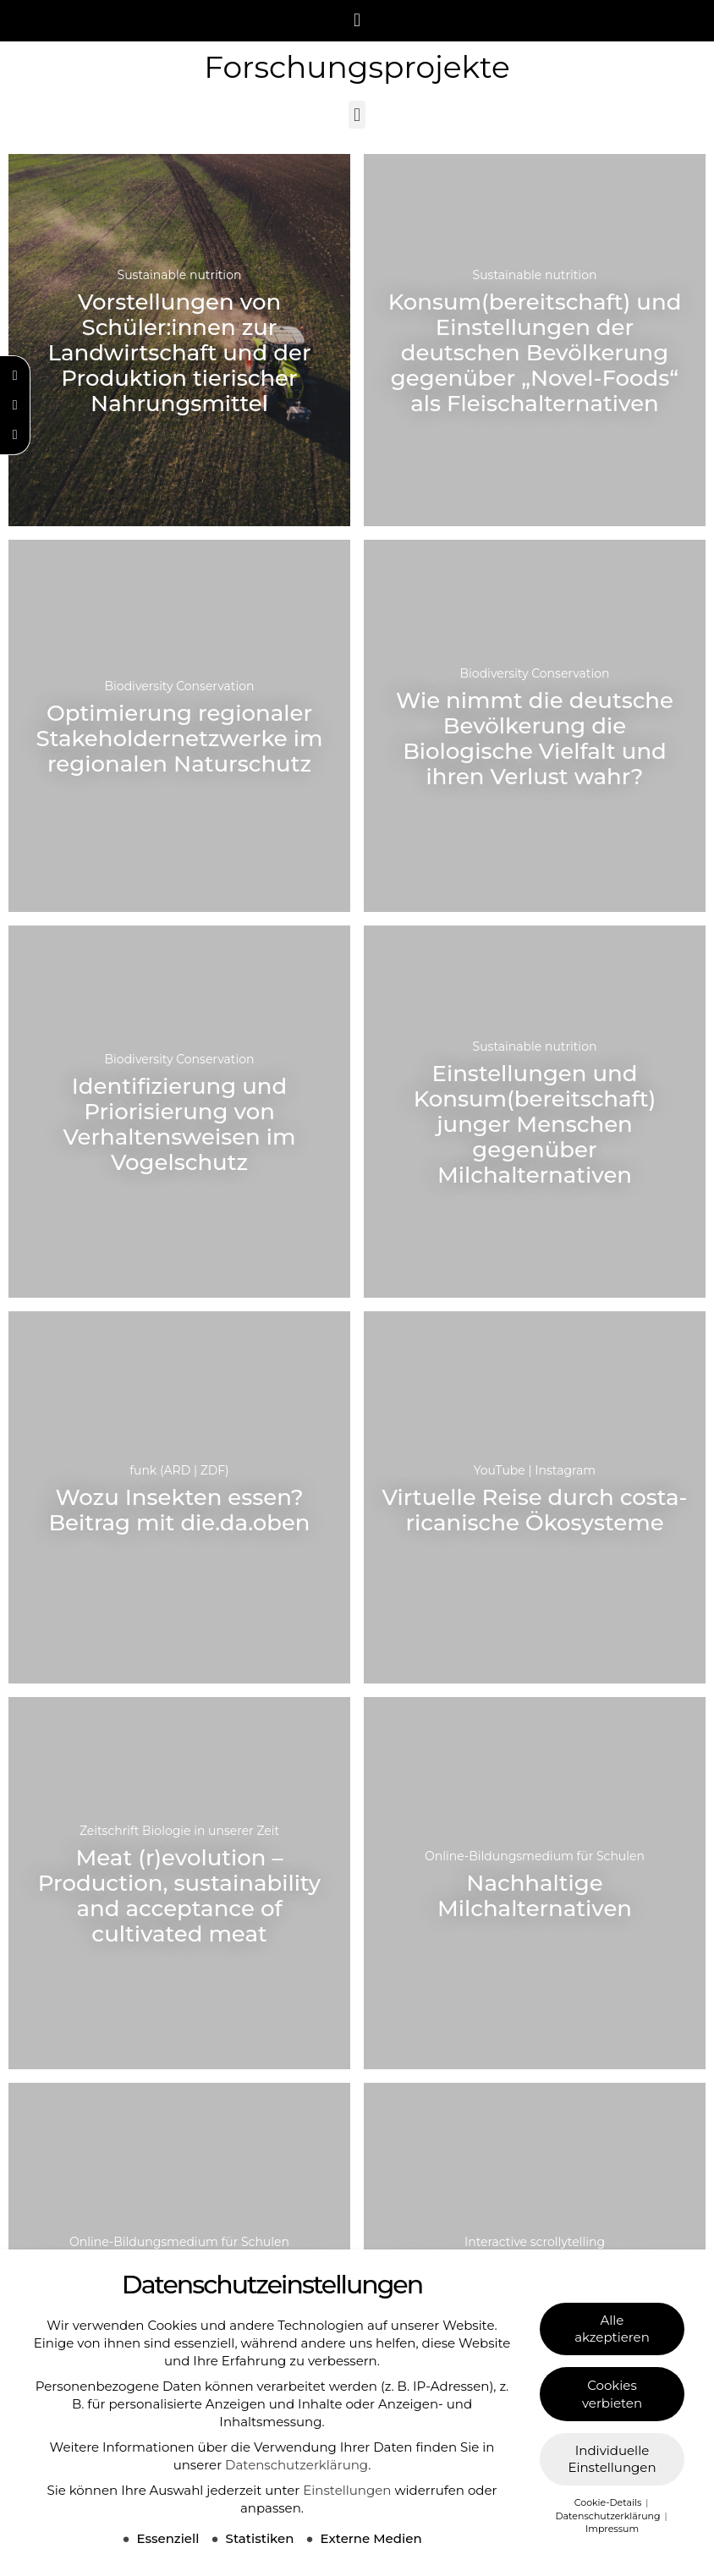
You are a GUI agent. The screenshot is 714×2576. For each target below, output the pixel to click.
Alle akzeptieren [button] (612, 2328)
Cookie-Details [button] (609, 2502)
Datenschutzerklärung (296, 2465)
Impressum (612, 2529)
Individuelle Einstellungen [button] (612, 2459)
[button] (357, 21)
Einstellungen (347, 2490)
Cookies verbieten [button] (612, 2394)
